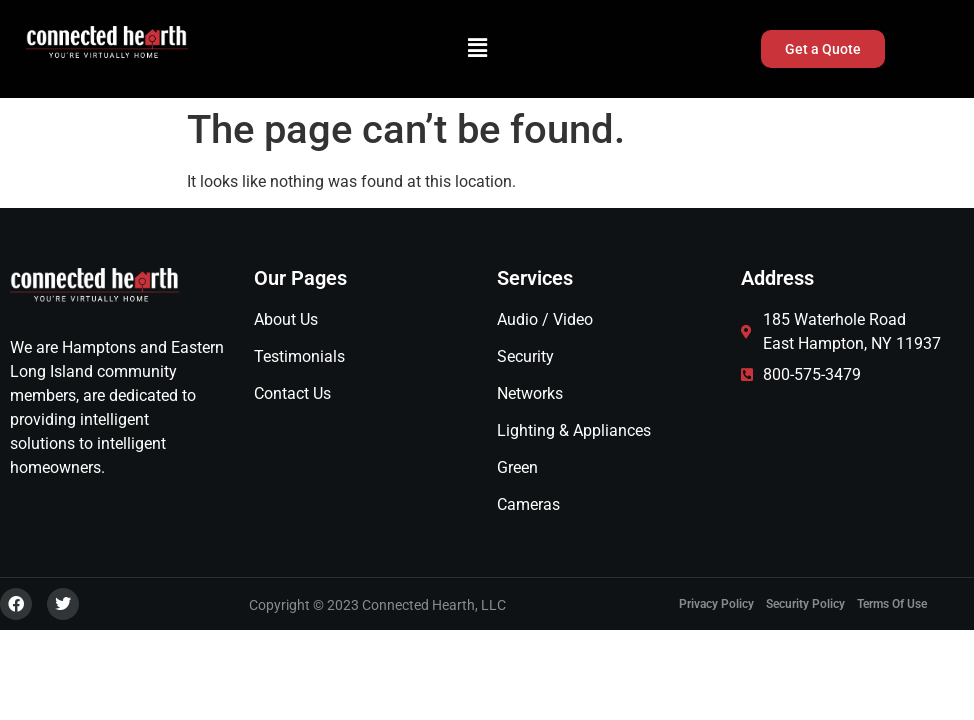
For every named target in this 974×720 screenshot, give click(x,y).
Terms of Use (892, 604)
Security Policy (805, 604)
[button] (478, 49)
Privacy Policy (716, 604)
